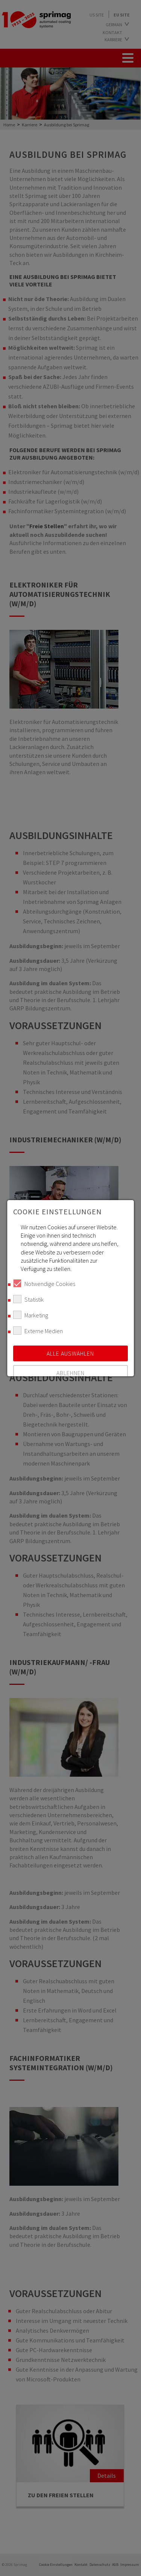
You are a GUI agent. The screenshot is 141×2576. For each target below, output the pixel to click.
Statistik (28, 1299)
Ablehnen (70, 1373)
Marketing (30, 1315)
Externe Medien (38, 1330)
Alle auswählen (70, 1353)
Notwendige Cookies (44, 1283)
